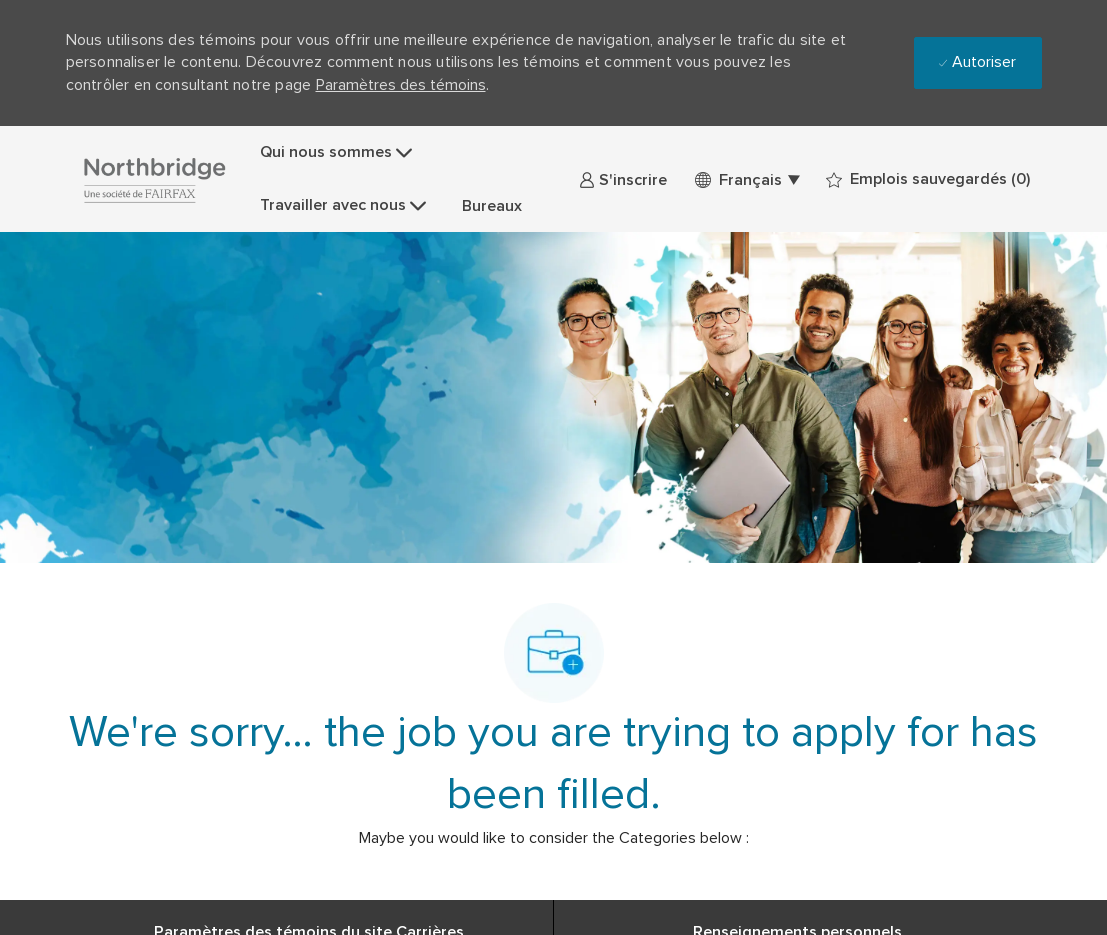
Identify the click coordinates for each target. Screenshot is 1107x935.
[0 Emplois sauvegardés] (928, 179)
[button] (746, 179)
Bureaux (492, 206)
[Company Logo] (154, 179)
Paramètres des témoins (401, 85)
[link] (623, 179)
